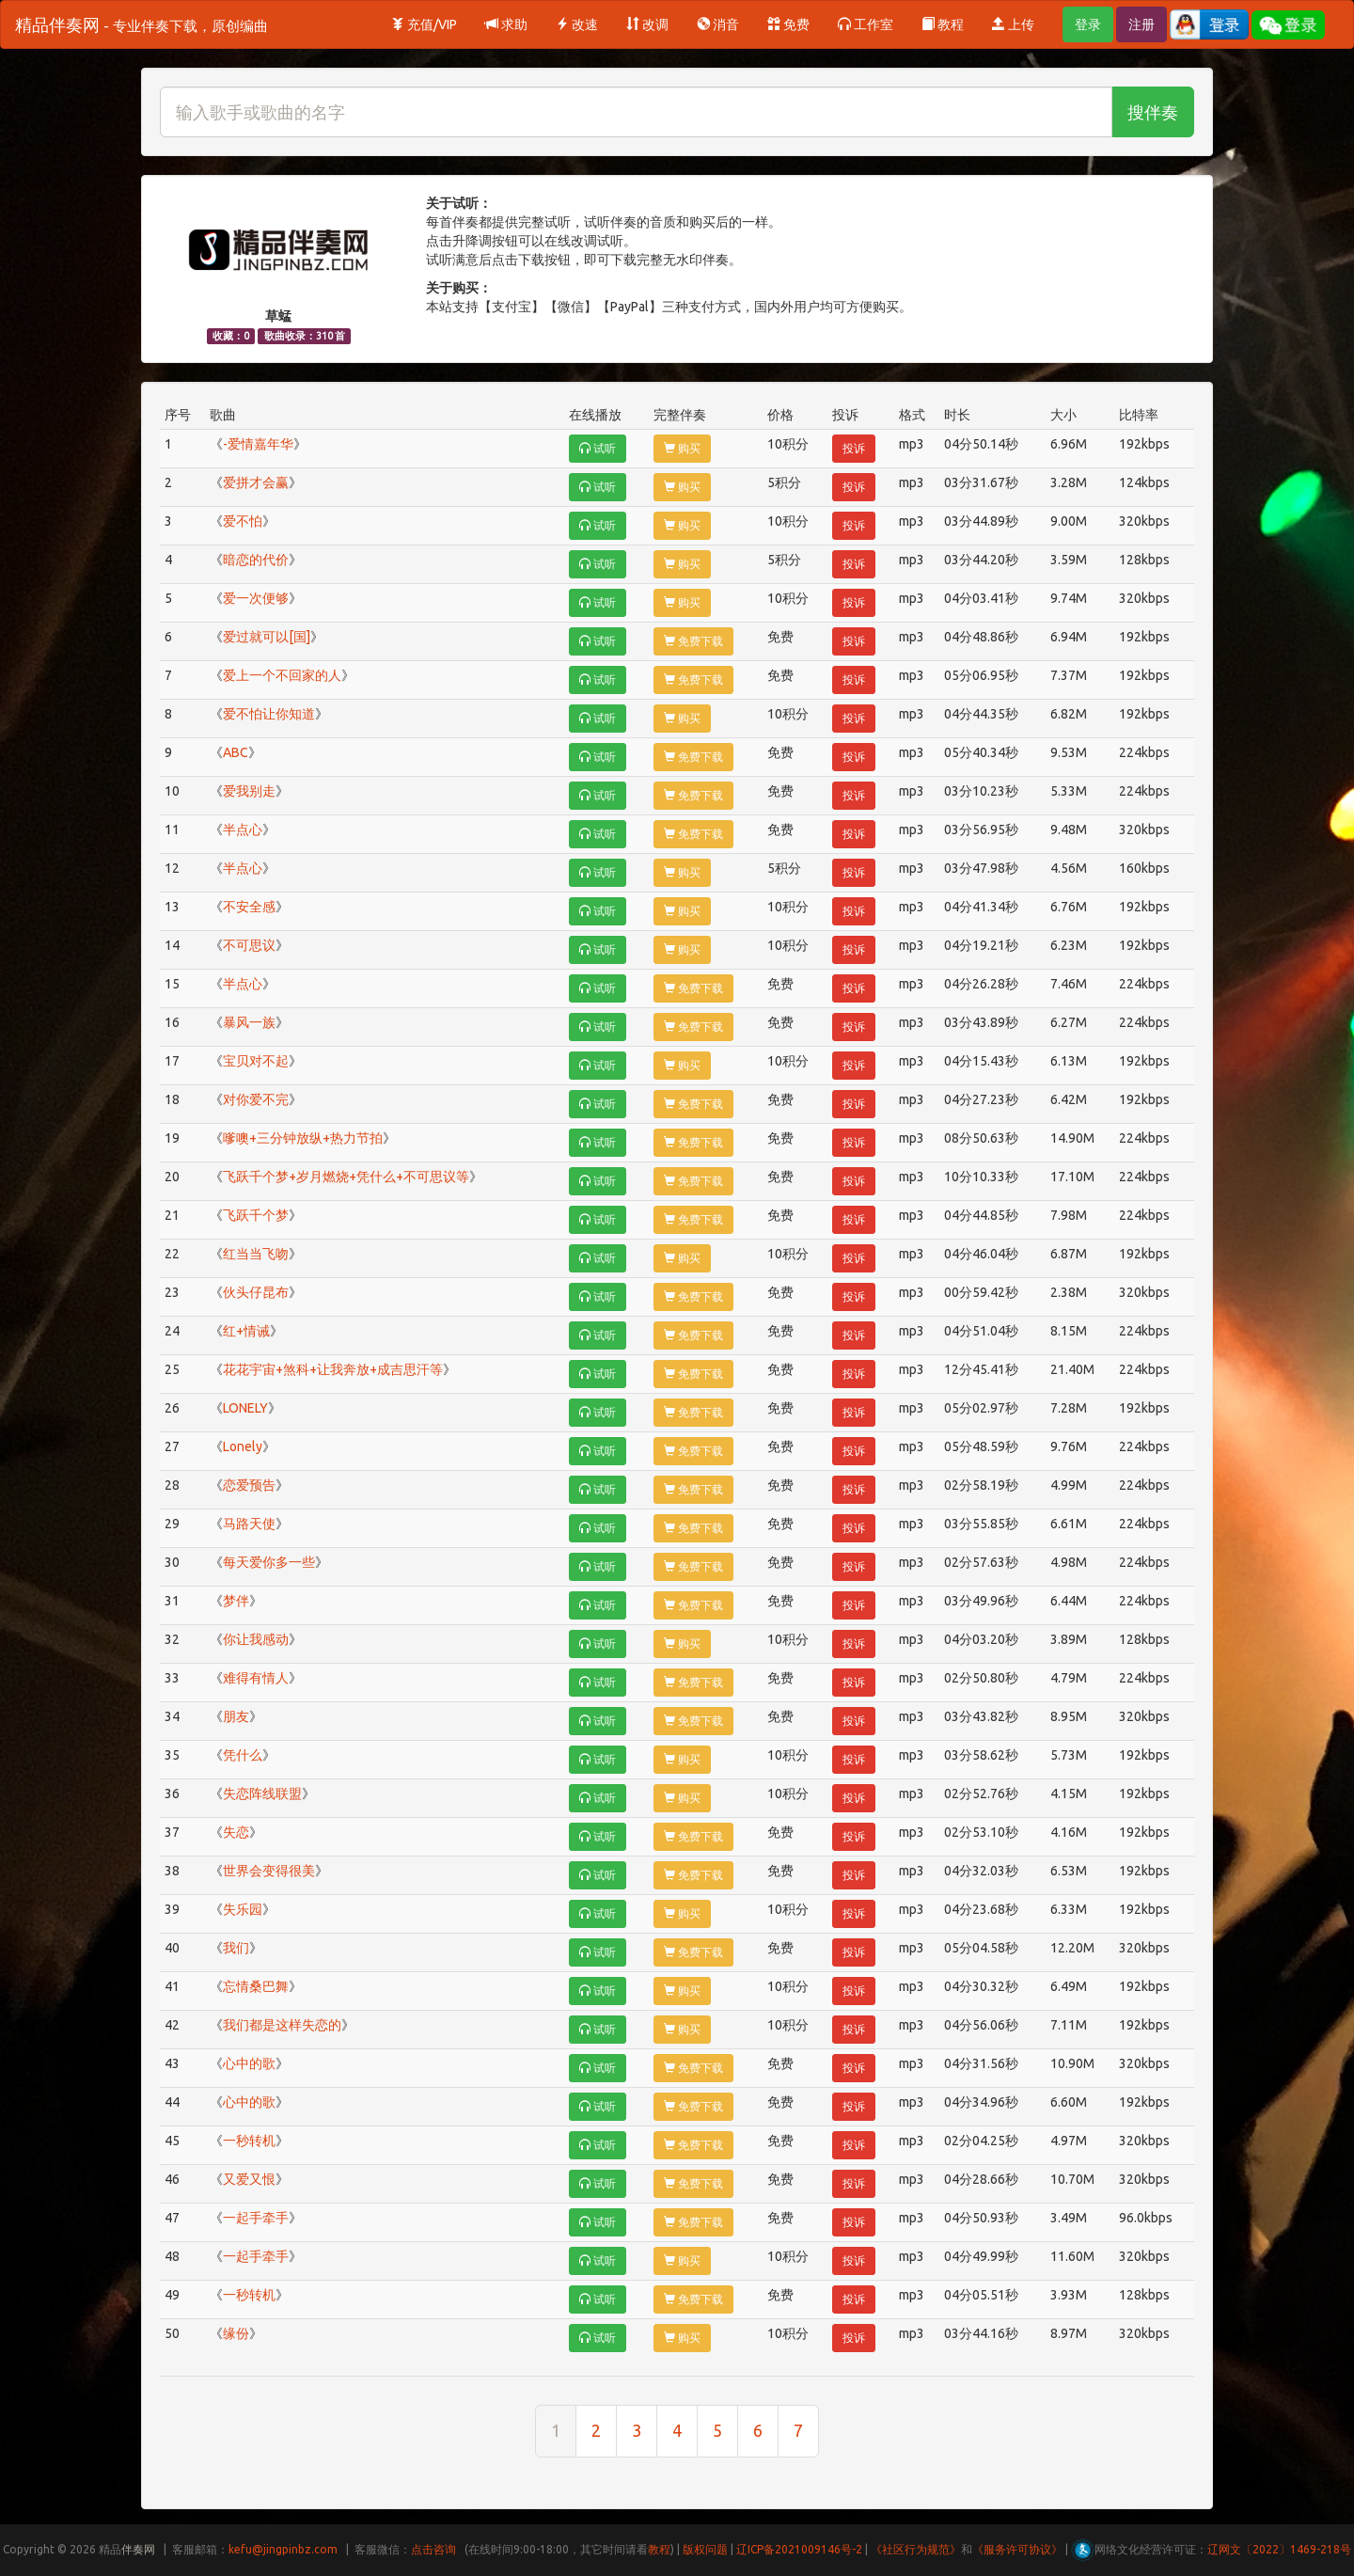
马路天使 (249, 1523)
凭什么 (242, 1754)
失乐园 (242, 1909)
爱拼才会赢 (256, 482)
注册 (1141, 24)
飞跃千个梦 (256, 1215)
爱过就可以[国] (266, 636)
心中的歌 (249, 2063)
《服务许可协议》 (1017, 2549)
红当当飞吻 (256, 1253)
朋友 (236, 1716)
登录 (1088, 24)
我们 (236, 1947)
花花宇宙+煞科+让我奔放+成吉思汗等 (333, 1369)
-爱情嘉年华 (258, 443)
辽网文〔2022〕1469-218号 (1279, 2549)
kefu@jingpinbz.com (283, 2549)
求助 (506, 24)
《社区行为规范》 (916, 2549)
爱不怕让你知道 (269, 713)
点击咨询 (433, 2549)
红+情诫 (246, 1330)
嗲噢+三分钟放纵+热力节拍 (303, 1138)
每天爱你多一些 (269, 1562)
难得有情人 (256, 1677)
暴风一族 (249, 1022)
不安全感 (249, 906)
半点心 (242, 829)
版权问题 (705, 2549)
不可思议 (249, 945)
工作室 (865, 24)
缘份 (236, 2333)
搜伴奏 (1152, 112)
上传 (1013, 24)
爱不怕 (242, 521)
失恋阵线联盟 (262, 1793)
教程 (942, 24)
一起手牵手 (256, 2217)
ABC (235, 752)
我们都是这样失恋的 (282, 2024)
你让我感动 (256, 1639)
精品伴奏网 (141, 24)
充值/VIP (424, 24)
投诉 (853, 448)
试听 (597, 448)
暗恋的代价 (256, 559)
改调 (647, 24)
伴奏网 (138, 2549)
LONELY (245, 1407)
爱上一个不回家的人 (282, 675)
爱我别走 (249, 790)
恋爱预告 (249, 1485)
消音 (718, 24)
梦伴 (236, 1600)
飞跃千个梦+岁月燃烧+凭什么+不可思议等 (346, 1176)
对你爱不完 (256, 1099)
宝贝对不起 (256, 1060)
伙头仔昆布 (256, 1292)
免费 (788, 24)
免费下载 (693, 641)
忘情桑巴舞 (256, 1986)
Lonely (242, 1446)
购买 (682, 448)
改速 (577, 24)
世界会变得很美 (269, 1870)
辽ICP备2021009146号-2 (799, 2549)
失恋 (236, 1832)
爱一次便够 (256, 598)
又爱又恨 (249, 2179)
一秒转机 (249, 2140)
